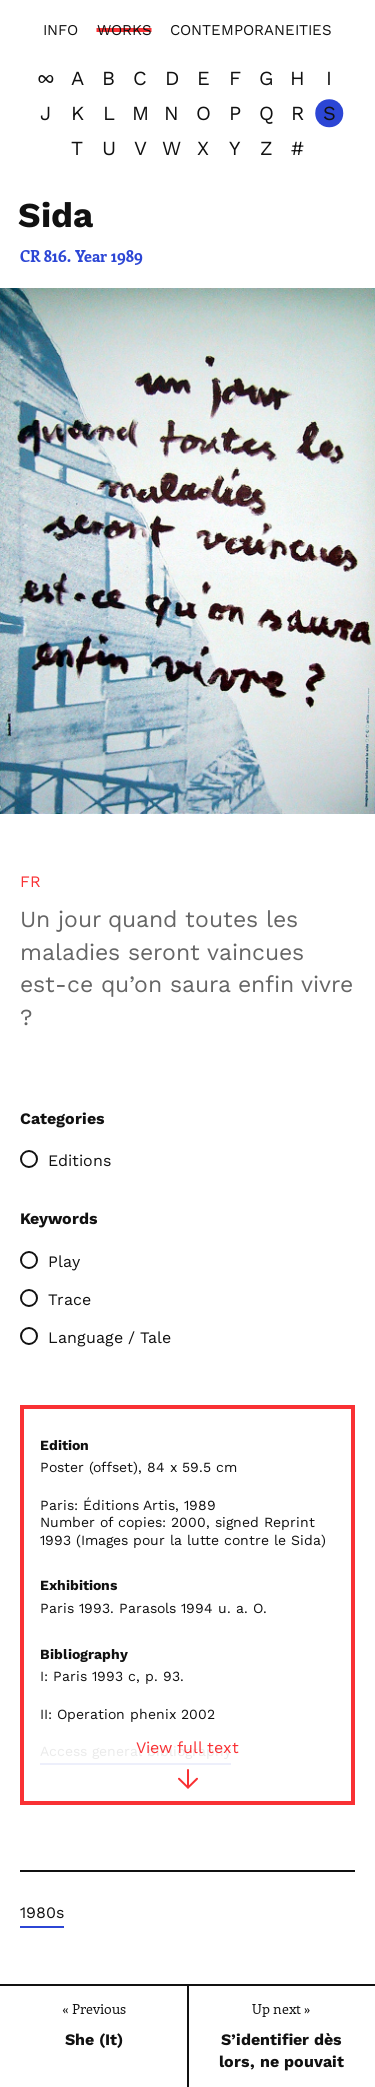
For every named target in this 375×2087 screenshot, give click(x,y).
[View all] (46, 78)
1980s (42, 1912)
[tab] (30, 882)
